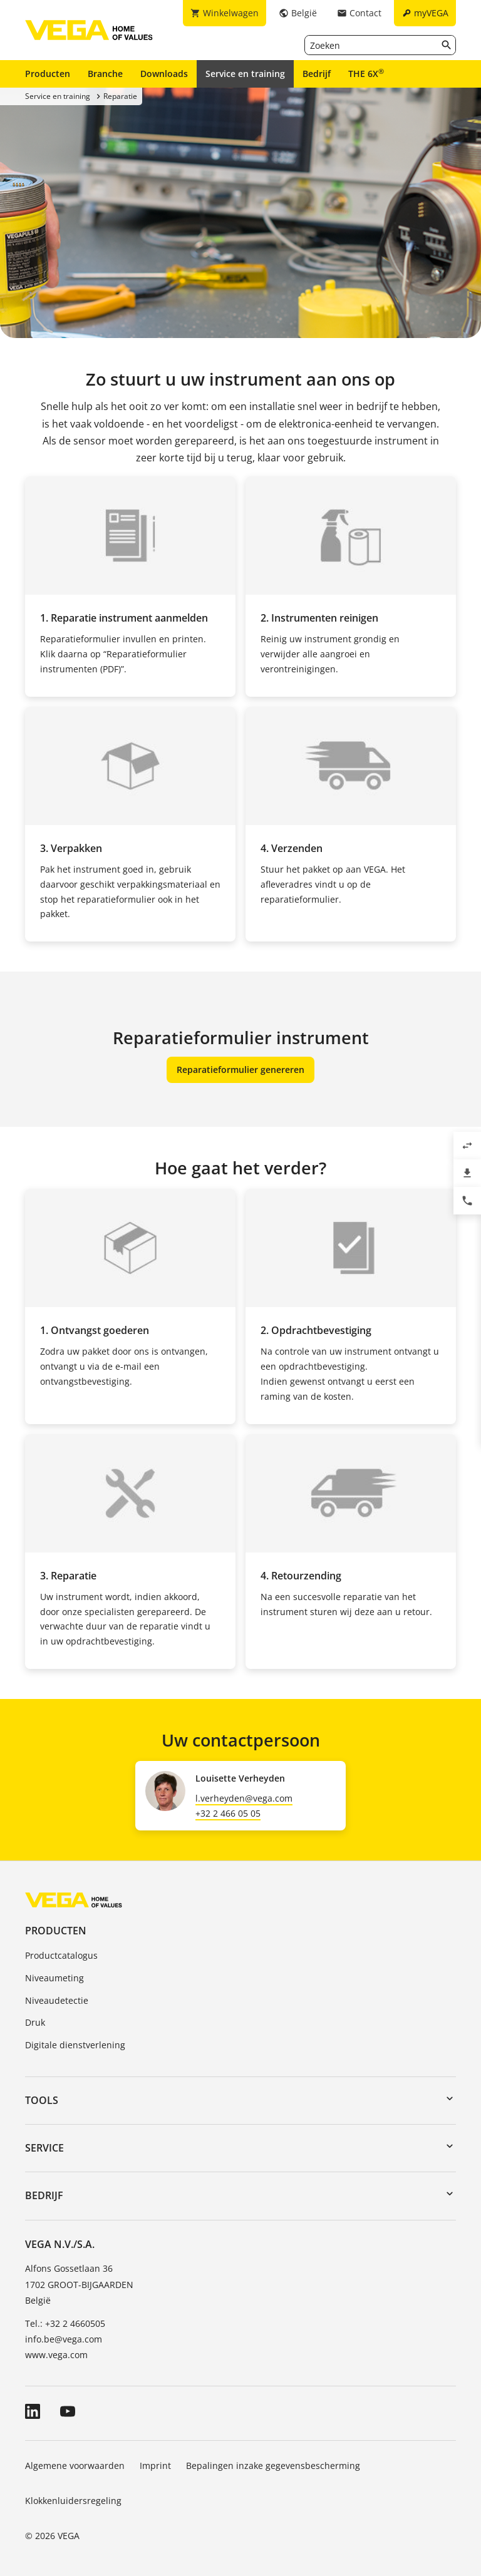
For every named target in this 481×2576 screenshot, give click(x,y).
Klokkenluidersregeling (73, 2501)
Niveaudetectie (56, 2000)
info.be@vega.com (63, 2339)
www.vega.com (56, 2355)
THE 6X (366, 73)
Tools (41, 2100)
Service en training (245, 74)
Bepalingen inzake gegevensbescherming (273, 2465)
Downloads (164, 74)
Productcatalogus (61, 1955)
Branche (105, 74)
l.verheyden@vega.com (243, 1798)
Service (44, 2148)
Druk (35, 2022)
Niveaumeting (54, 1978)
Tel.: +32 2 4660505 (65, 2323)
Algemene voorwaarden (75, 2465)
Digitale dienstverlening (75, 2045)
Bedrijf (317, 74)
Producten (47, 74)
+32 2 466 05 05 (228, 1813)
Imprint (155, 2465)
